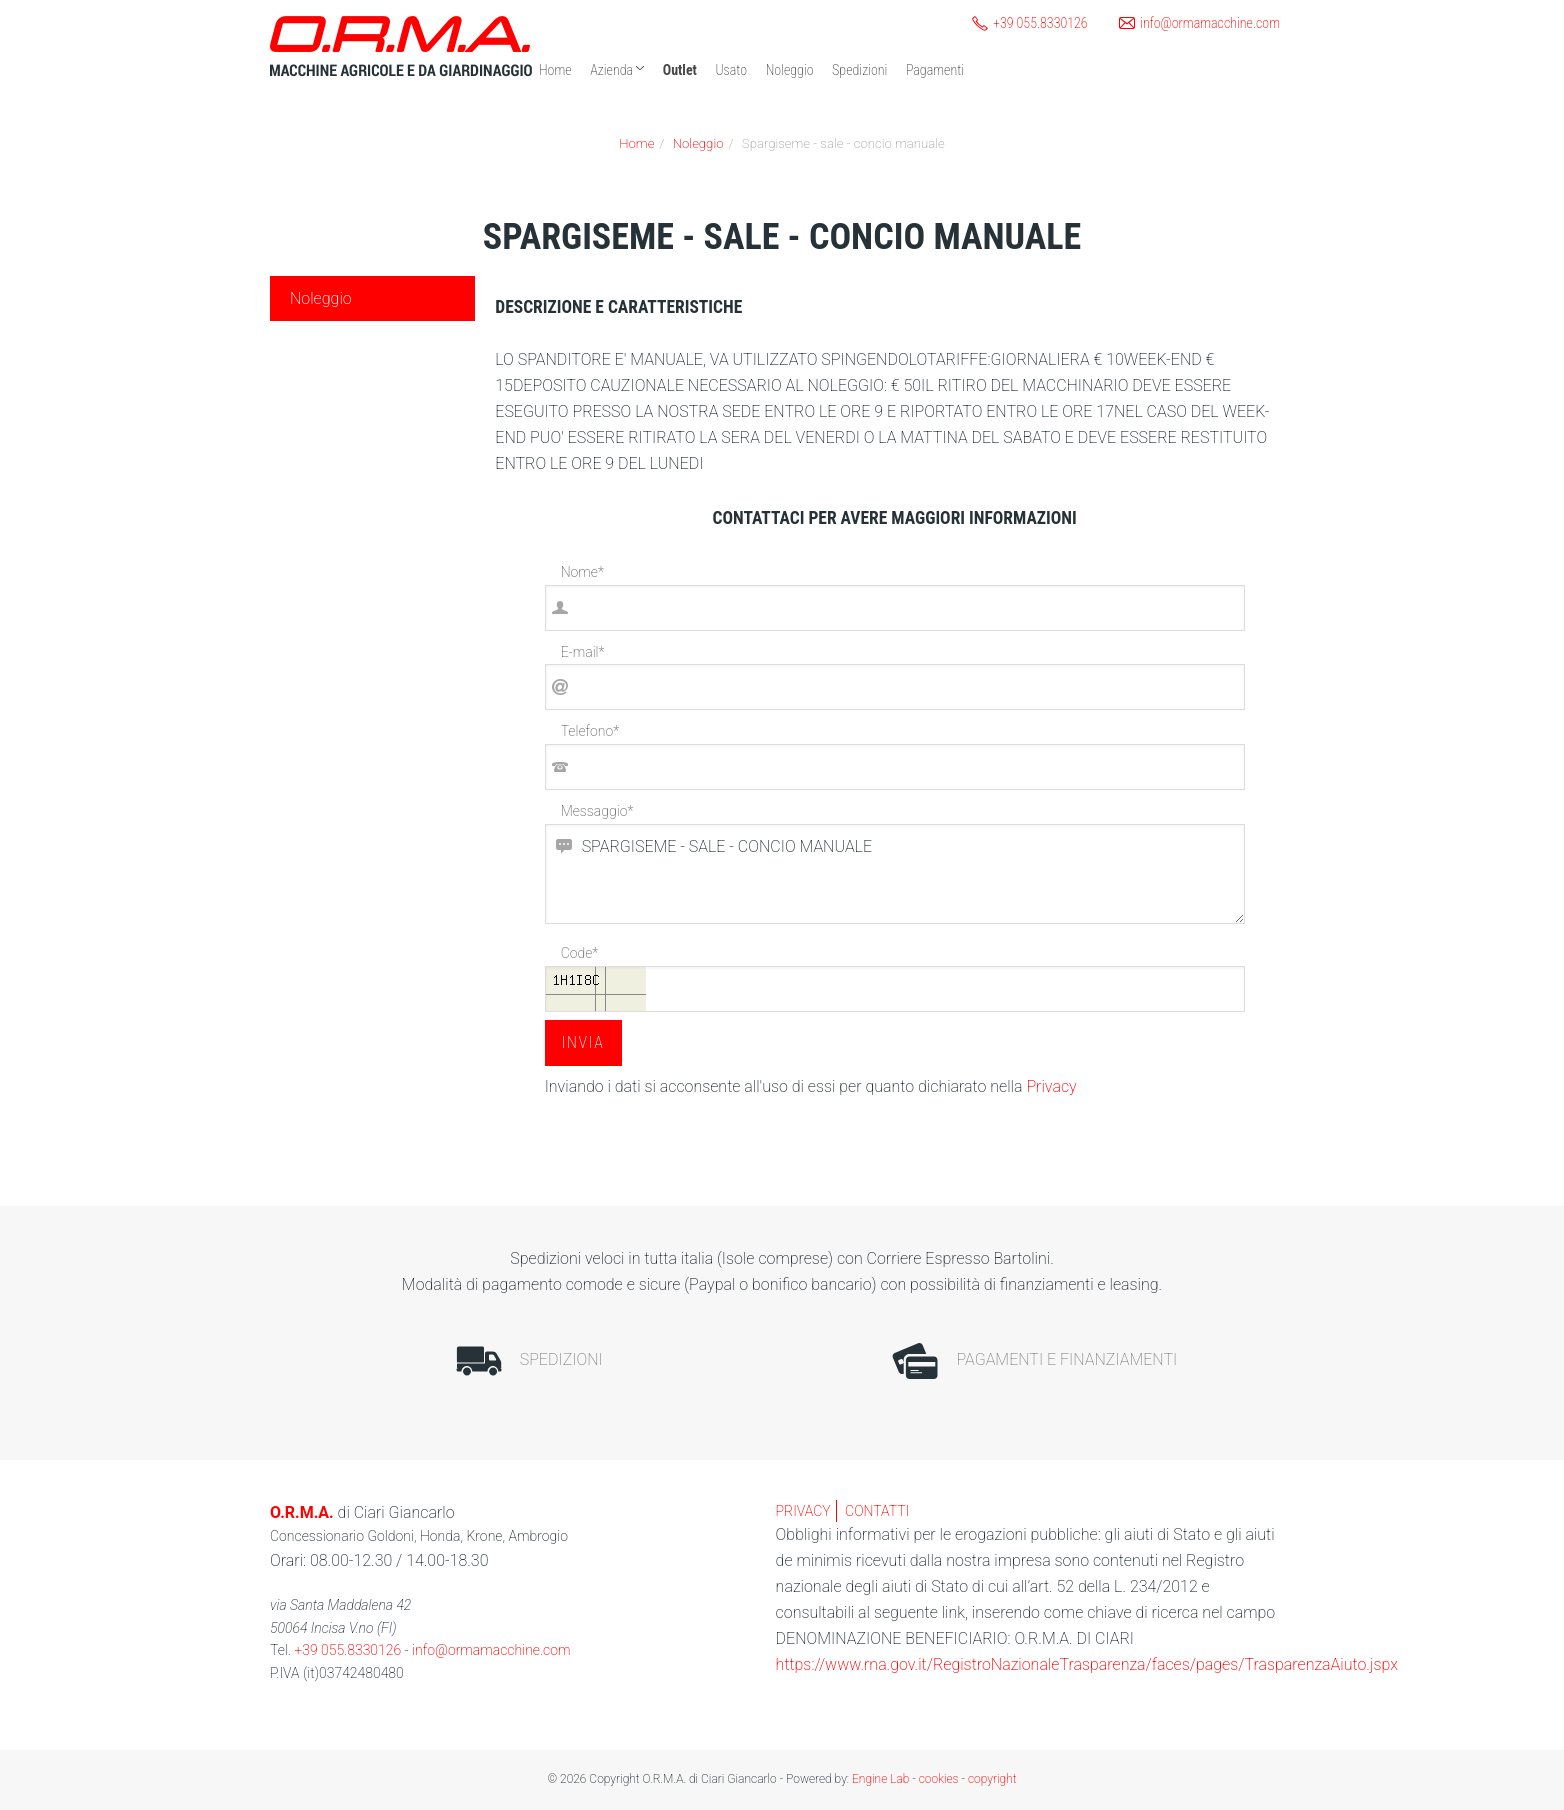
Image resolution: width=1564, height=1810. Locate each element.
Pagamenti (935, 70)
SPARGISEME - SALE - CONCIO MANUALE (895, 874)
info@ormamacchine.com (491, 1650)
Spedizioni (859, 70)
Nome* (582, 572)
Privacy (1051, 1086)
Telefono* (590, 731)
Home (555, 70)
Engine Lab (880, 1779)
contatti (877, 1511)
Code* (580, 953)
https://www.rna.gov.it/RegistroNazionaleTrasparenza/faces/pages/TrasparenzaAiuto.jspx (1087, 1664)
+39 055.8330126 (347, 1650)
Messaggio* (597, 811)
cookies (939, 1779)
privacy (803, 1511)
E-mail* (583, 652)
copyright (992, 1779)
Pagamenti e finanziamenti (1034, 1361)
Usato (731, 70)
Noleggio (790, 70)
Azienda (617, 69)
